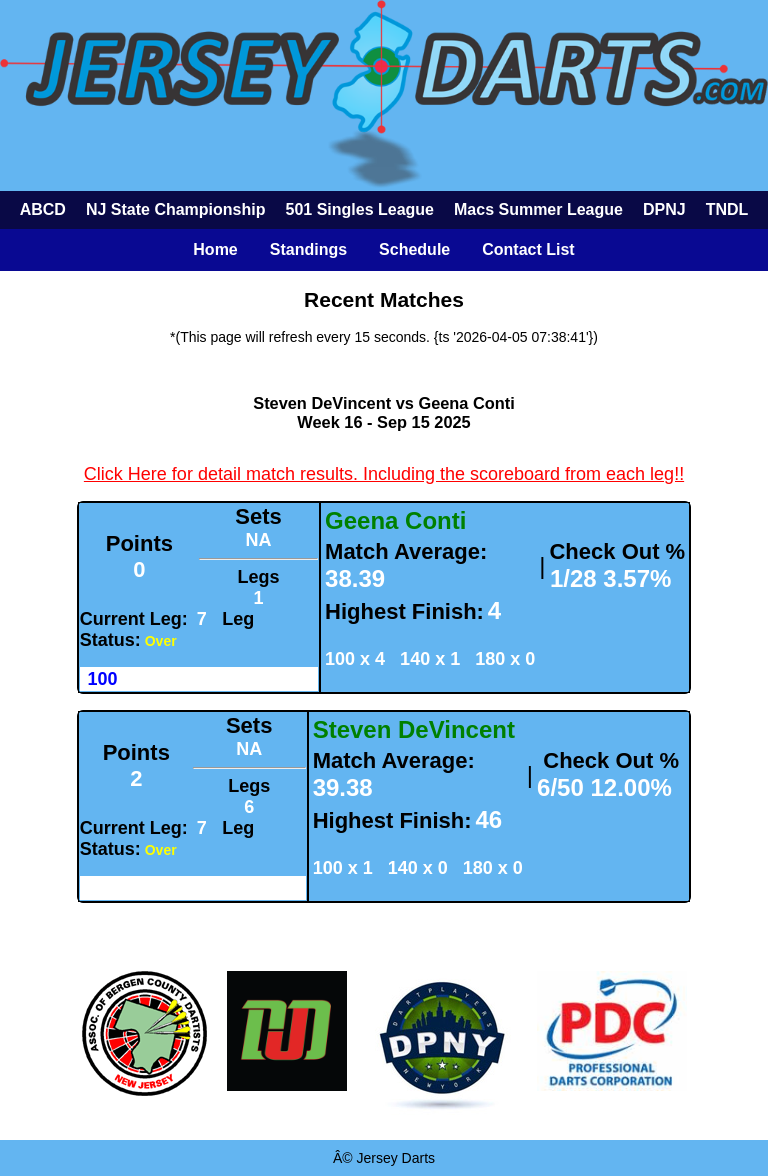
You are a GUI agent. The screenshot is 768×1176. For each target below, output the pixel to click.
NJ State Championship (176, 209)
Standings (308, 249)
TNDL (727, 209)
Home (215, 249)
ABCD (43, 209)
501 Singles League (359, 209)
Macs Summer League (538, 209)
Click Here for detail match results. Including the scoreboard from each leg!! (384, 474)
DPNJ (664, 209)
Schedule (414, 249)
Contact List (528, 249)
